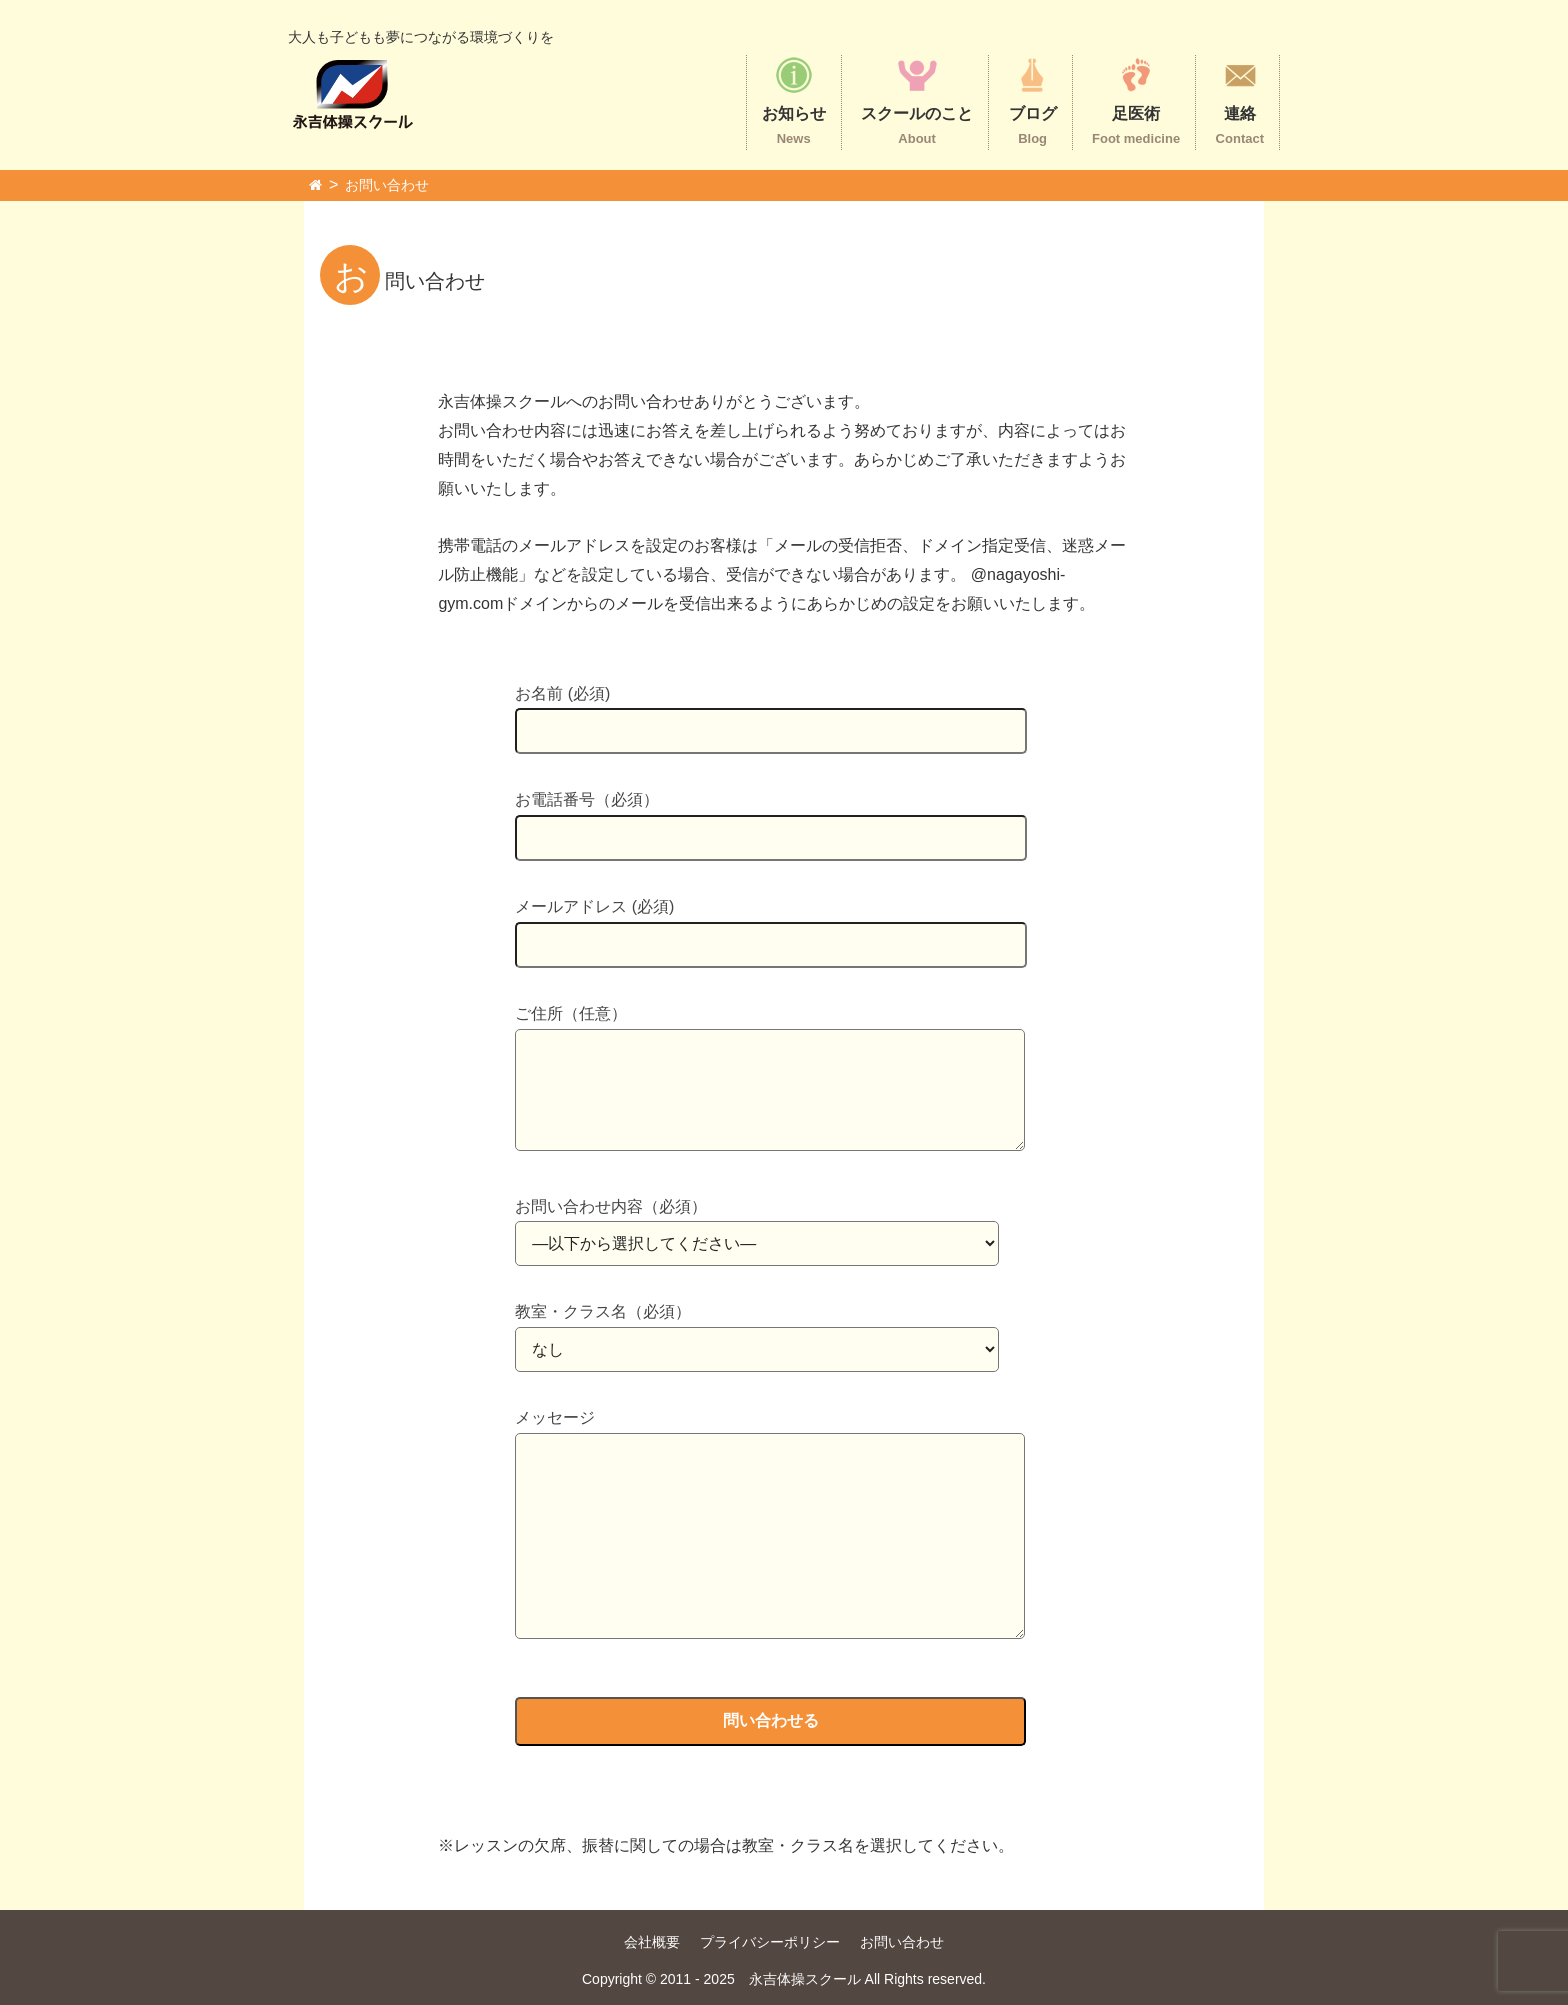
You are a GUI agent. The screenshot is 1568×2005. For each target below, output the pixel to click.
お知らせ (794, 100)
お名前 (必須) (771, 712)
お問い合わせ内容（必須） (757, 1225)
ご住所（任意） (770, 1079)
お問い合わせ (387, 185)
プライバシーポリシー (770, 1942)
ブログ (1033, 100)
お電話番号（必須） (771, 818)
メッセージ (770, 1525)
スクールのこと (917, 100)
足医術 (1136, 100)
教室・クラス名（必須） (757, 1330)
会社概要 (652, 1942)
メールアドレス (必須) (771, 925)
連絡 (1240, 100)
